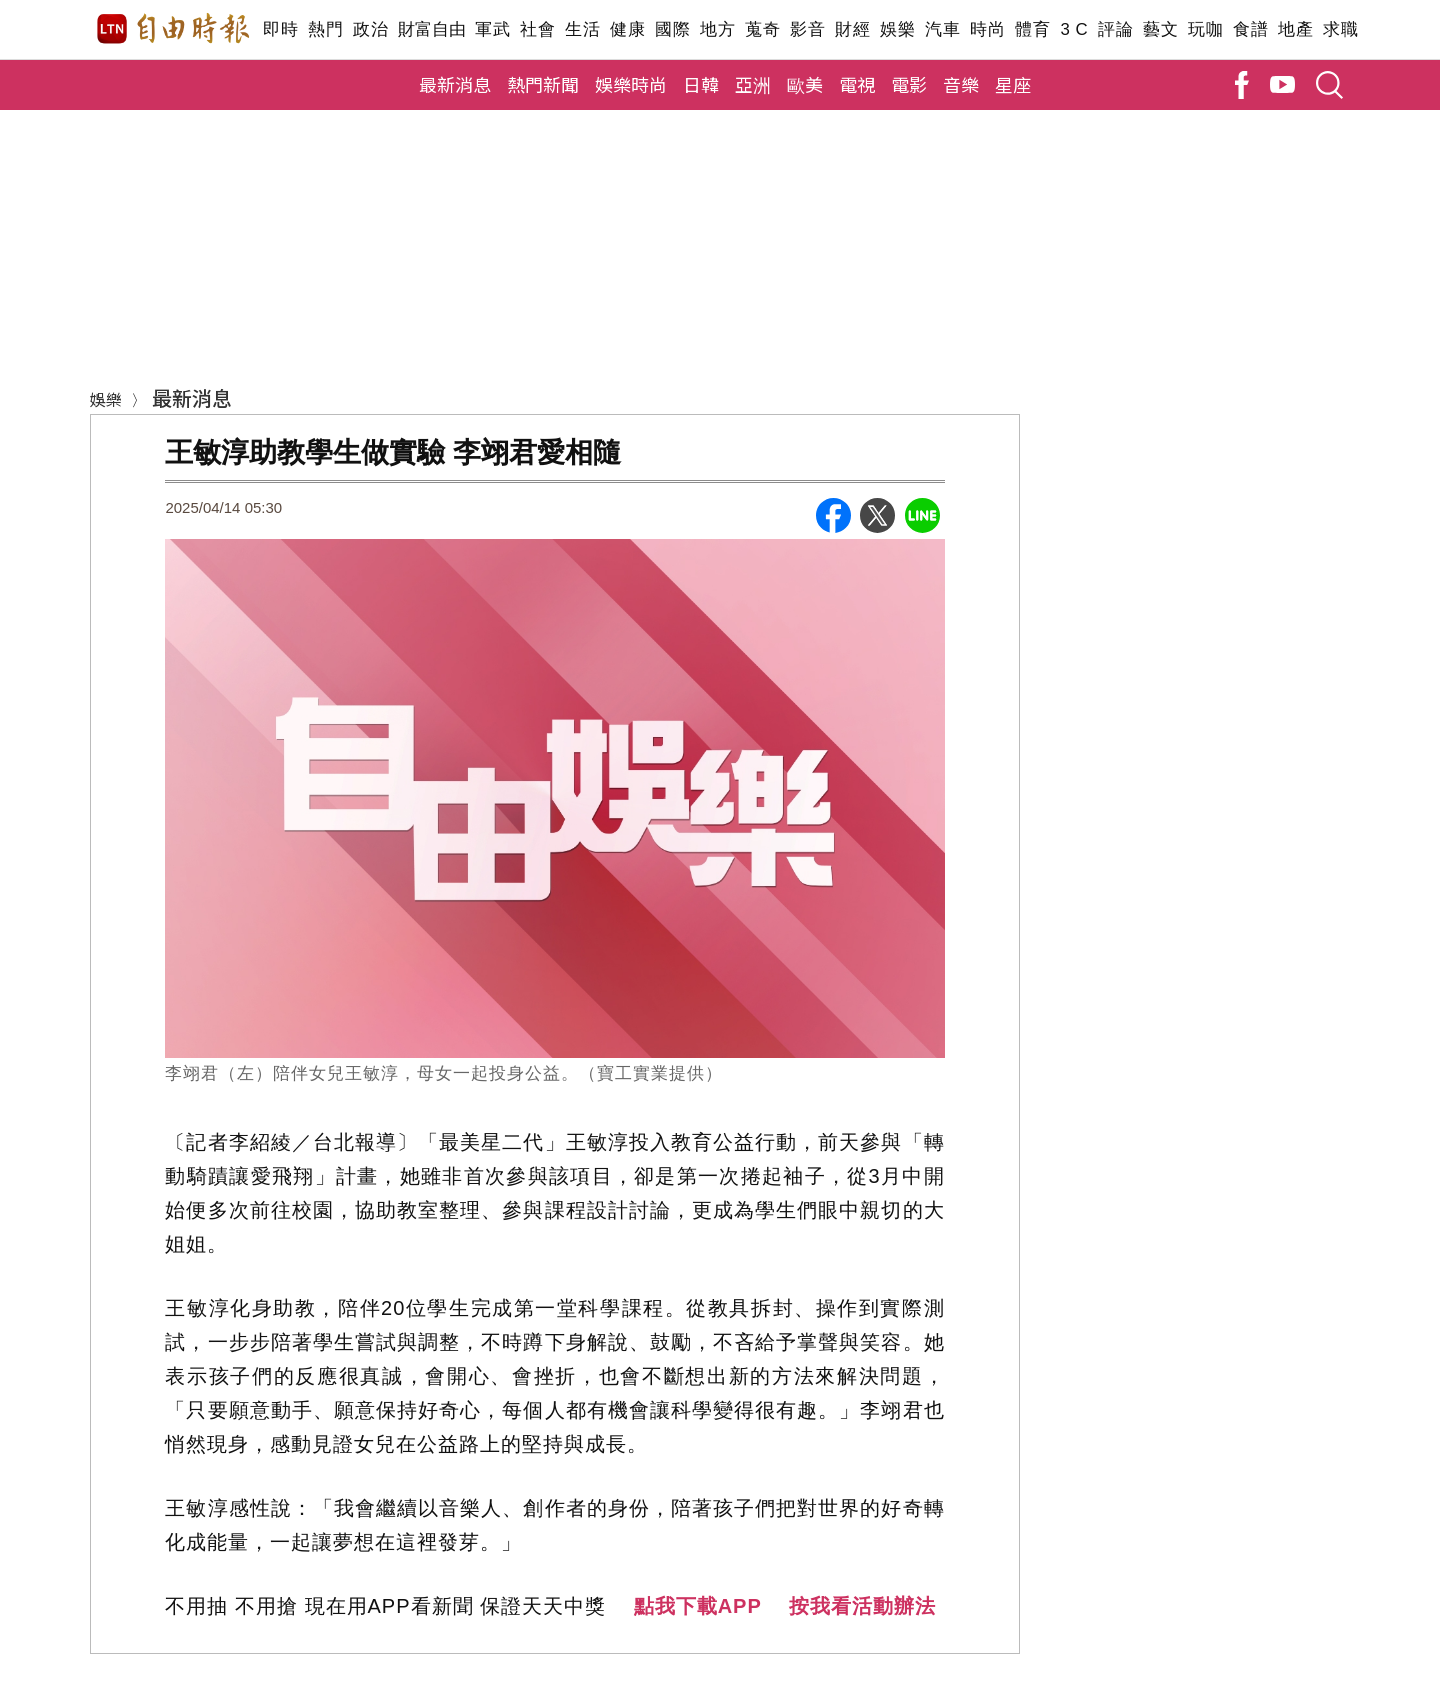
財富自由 (431, 29)
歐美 (805, 84)
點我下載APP (698, 1606)
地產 (1295, 29)
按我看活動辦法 (862, 1606)
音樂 (961, 84)
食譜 (1250, 29)
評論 (1115, 29)
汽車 (942, 29)
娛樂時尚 (631, 84)
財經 (852, 29)
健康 (627, 29)
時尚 (987, 29)
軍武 (492, 29)
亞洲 (753, 84)
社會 (537, 29)
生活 (582, 29)
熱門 (325, 29)
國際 (672, 29)
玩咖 (1205, 29)
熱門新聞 (543, 84)
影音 (807, 29)
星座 (1013, 84)
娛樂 (897, 29)
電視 (857, 84)
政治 (370, 29)
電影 (909, 84)
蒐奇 (762, 29)
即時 (280, 29)
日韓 (701, 84)
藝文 (1160, 29)
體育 (1032, 29)
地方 (717, 29)
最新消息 (455, 84)
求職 (1340, 29)
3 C (1074, 29)
